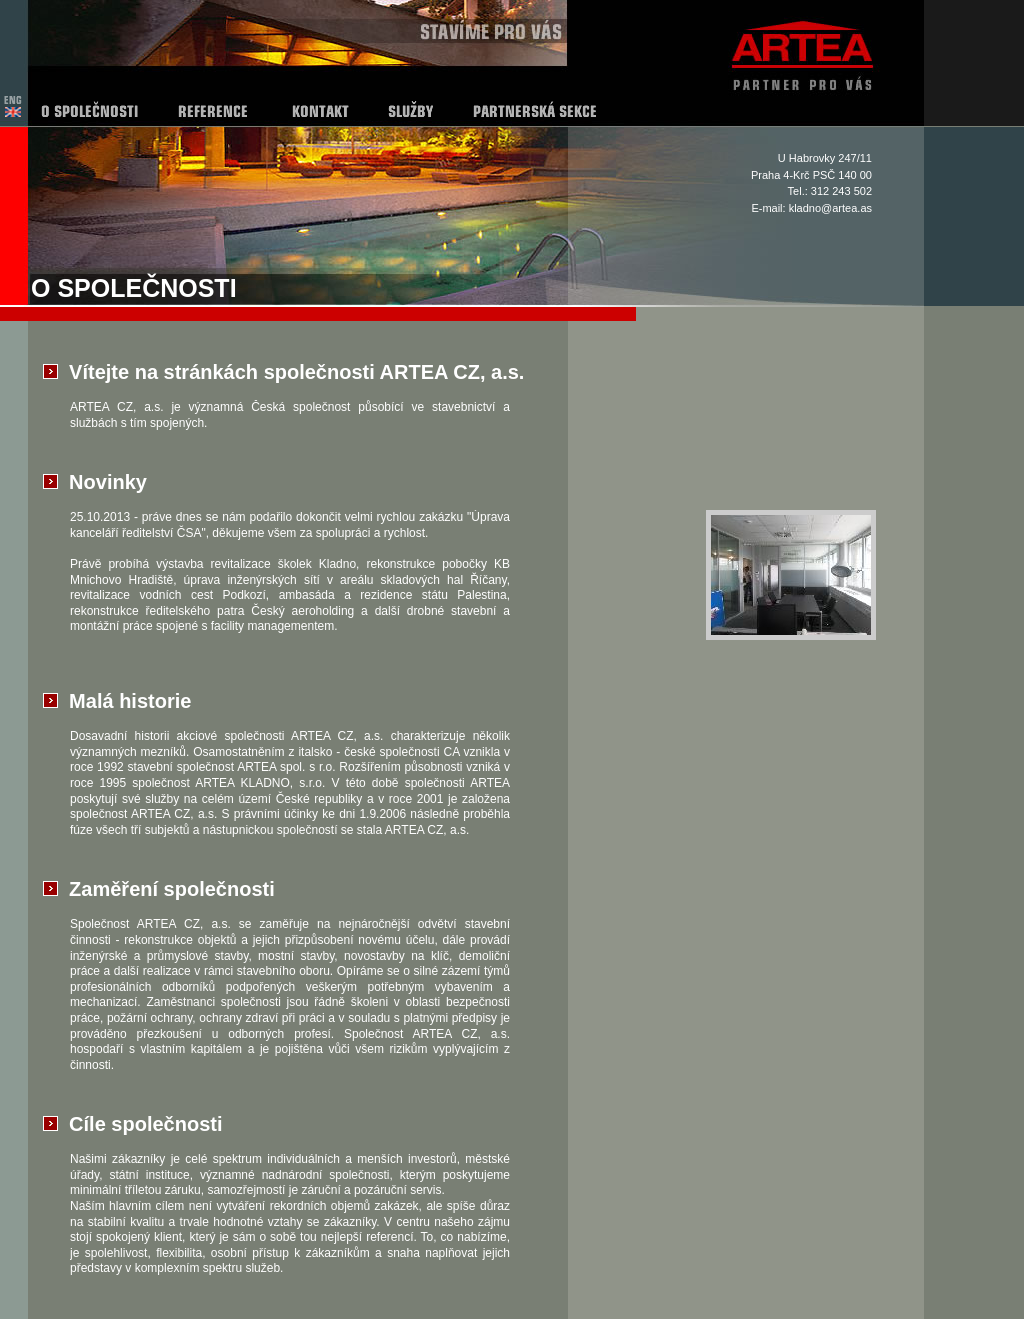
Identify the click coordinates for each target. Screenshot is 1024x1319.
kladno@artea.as (830, 208)
